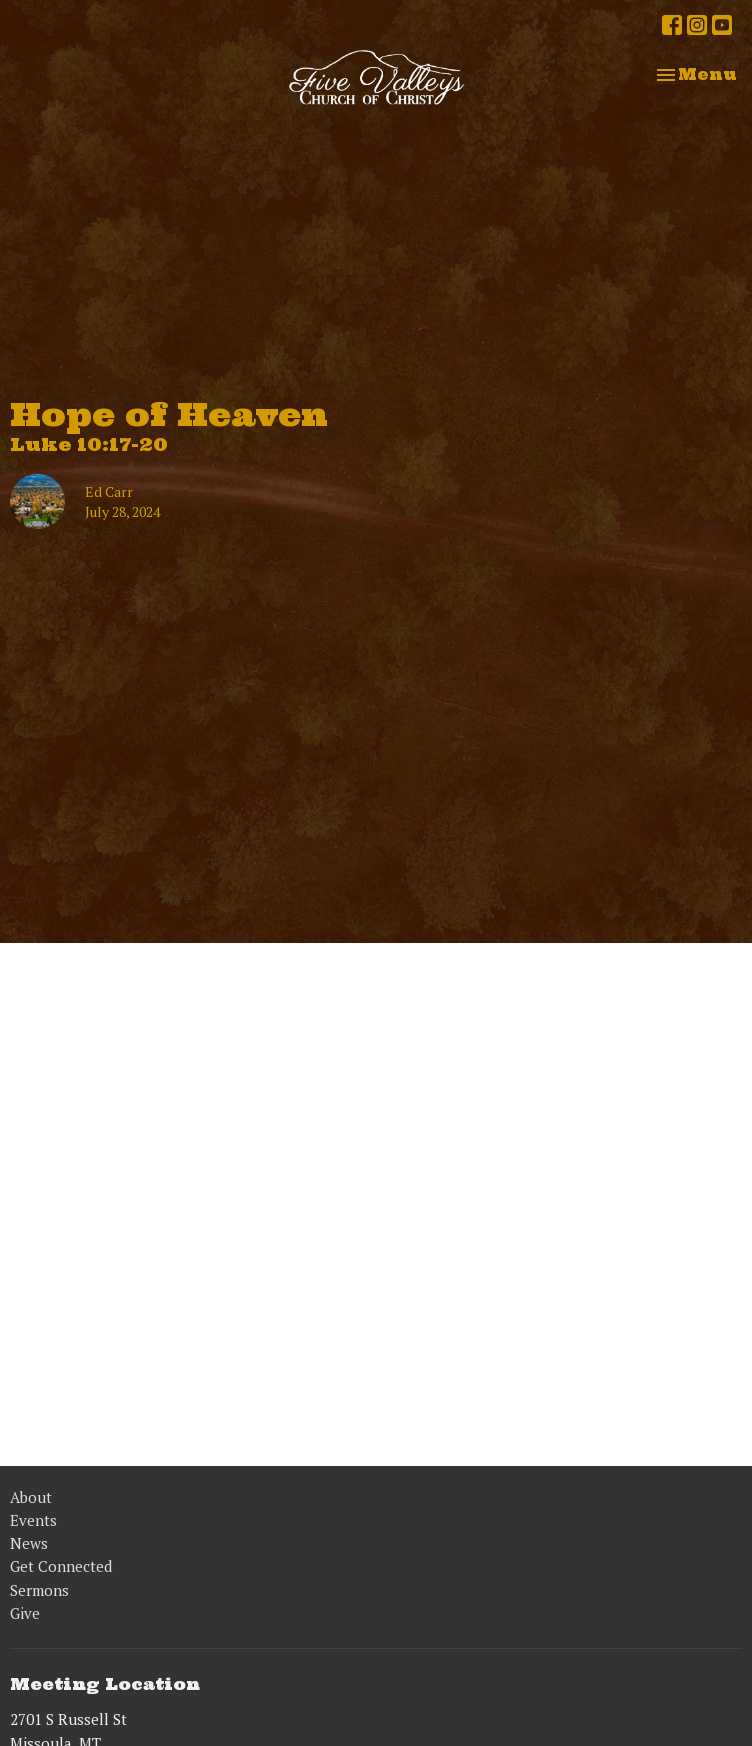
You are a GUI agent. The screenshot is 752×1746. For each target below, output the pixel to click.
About (31, 1497)
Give (25, 1613)
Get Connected (61, 1566)
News (29, 1543)
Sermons (39, 1590)
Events (33, 1520)
